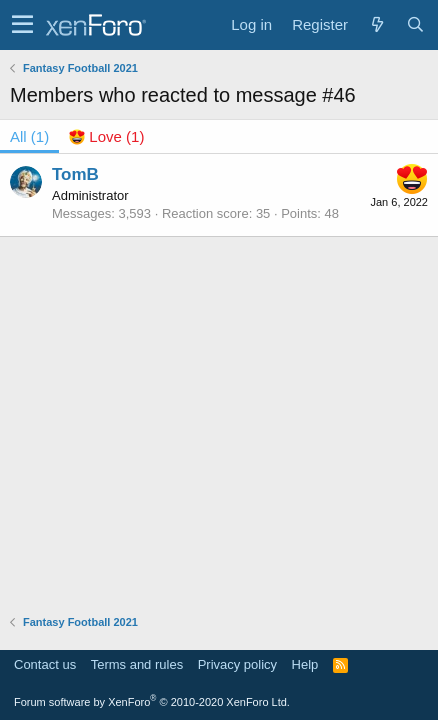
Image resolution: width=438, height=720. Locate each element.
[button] (22, 25)
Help (305, 664)
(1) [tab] (29, 136)
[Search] (415, 24)
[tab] (106, 136)
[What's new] (377, 24)
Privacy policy (237, 664)
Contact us (45, 664)
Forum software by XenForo (152, 702)
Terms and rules (137, 664)
